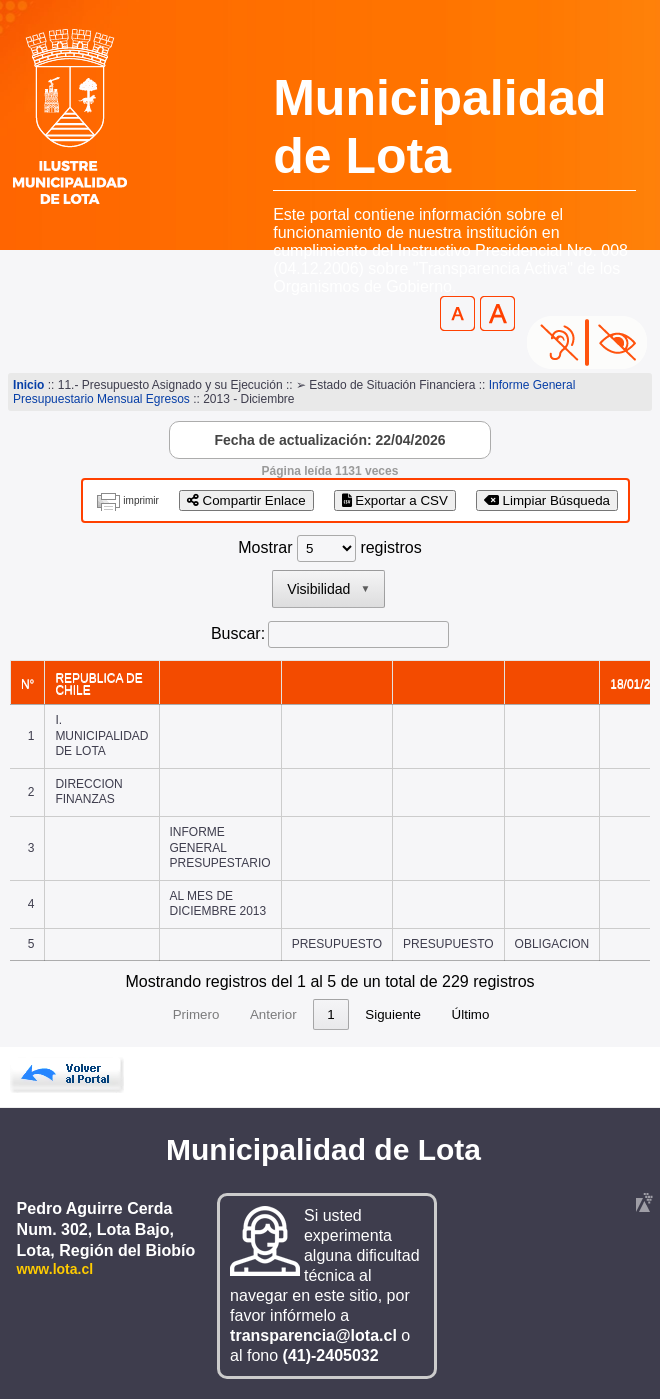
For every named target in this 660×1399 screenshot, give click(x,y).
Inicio (28, 385)
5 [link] (360, 1014)
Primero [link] (73, 1014)
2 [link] (245, 1014)
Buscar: (238, 633)
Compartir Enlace (246, 500)
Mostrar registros (329, 547)
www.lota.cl (55, 1269)
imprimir (141, 500)
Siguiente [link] (516, 1014)
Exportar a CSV (395, 500)
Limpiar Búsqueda (547, 500)
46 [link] (450, 1014)
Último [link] (593, 1014)
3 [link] (284, 1014)
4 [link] (322, 1014)
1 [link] (207, 1014)
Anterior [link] (150, 1014)
